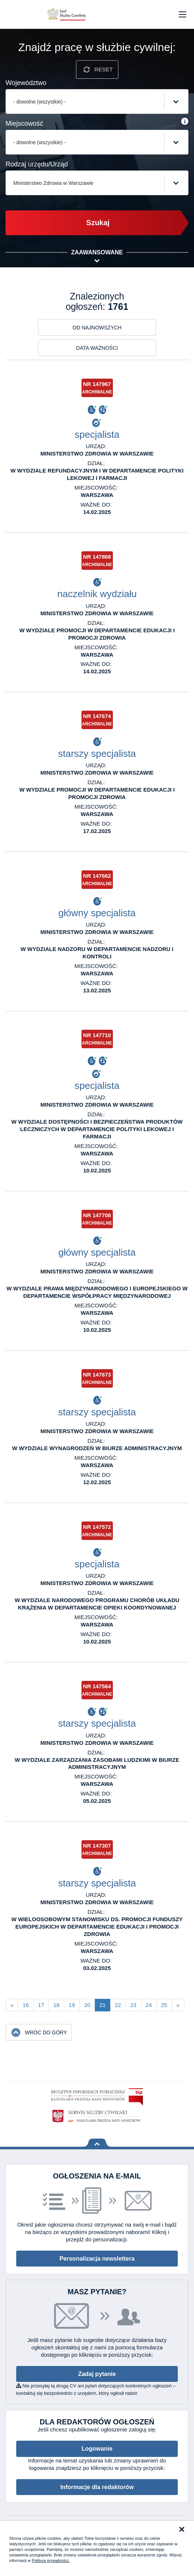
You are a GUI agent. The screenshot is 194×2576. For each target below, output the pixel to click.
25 (164, 2005)
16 (25, 2005)
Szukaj (98, 223)
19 (72, 2005)
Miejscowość (24, 123)
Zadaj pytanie (97, 2374)
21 (103, 2005)
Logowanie (97, 2448)
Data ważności (97, 348)
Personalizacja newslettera (97, 2258)
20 (87, 2005)
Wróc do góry (46, 2032)
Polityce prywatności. (51, 2560)
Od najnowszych (97, 328)
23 (133, 2005)
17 (41, 2005)
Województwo (26, 83)
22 (118, 2005)
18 (56, 2005)
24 (149, 2005)
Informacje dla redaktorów (97, 2487)
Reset (103, 69)
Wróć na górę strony (97, 2143)
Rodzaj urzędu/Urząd (37, 164)
